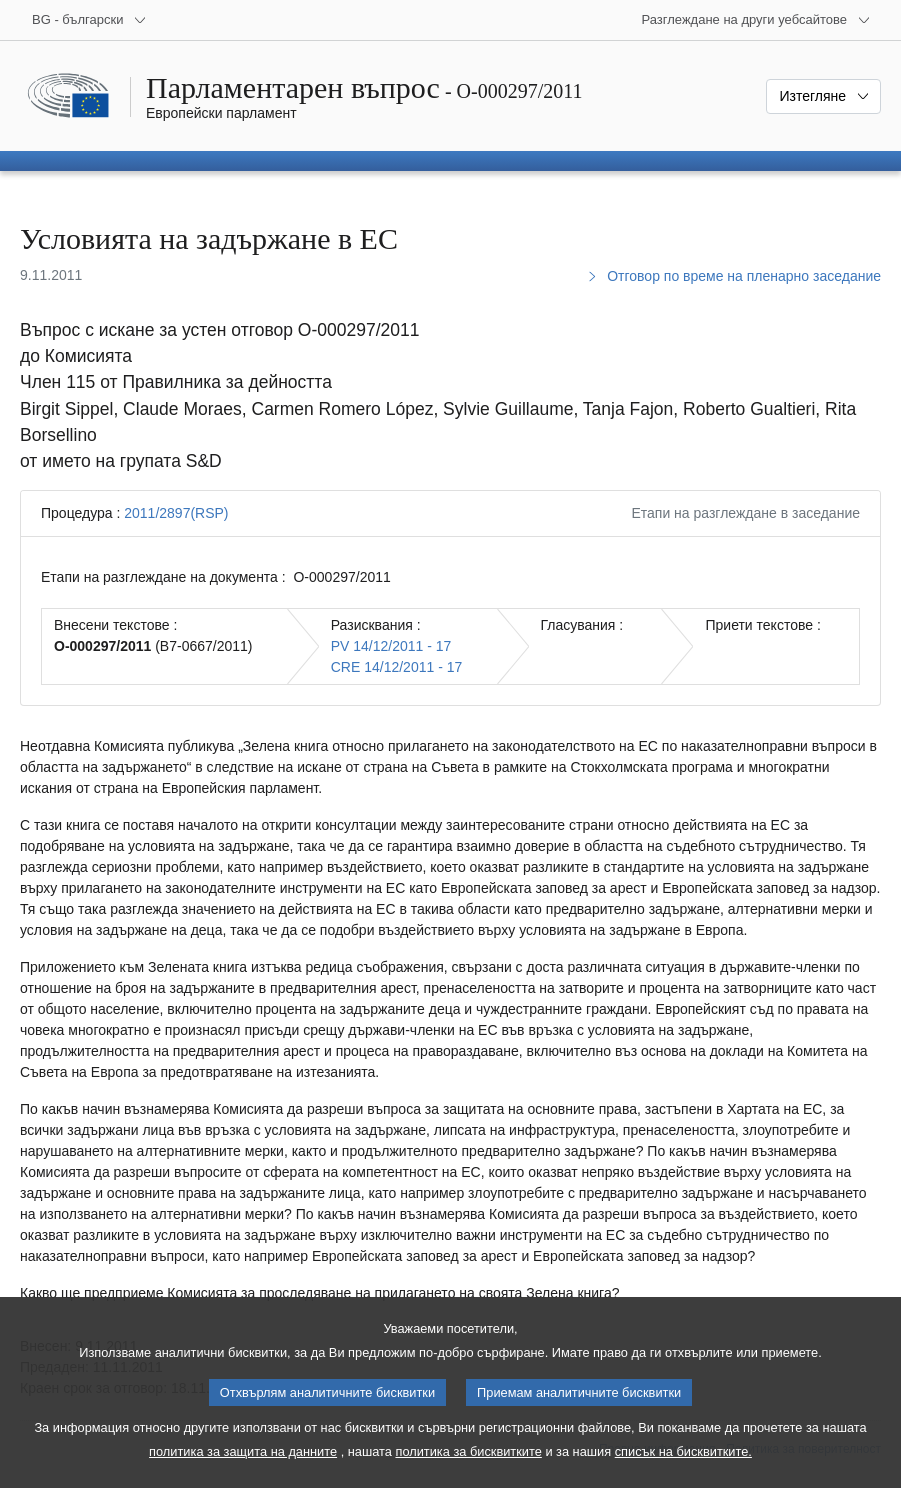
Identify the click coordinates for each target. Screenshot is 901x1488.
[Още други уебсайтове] (756, 20)
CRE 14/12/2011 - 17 (397, 667)
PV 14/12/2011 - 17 (391, 646)
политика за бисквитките (468, 1466)
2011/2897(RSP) (176, 513)
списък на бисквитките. (683, 1466)
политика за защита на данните (243, 1466)
